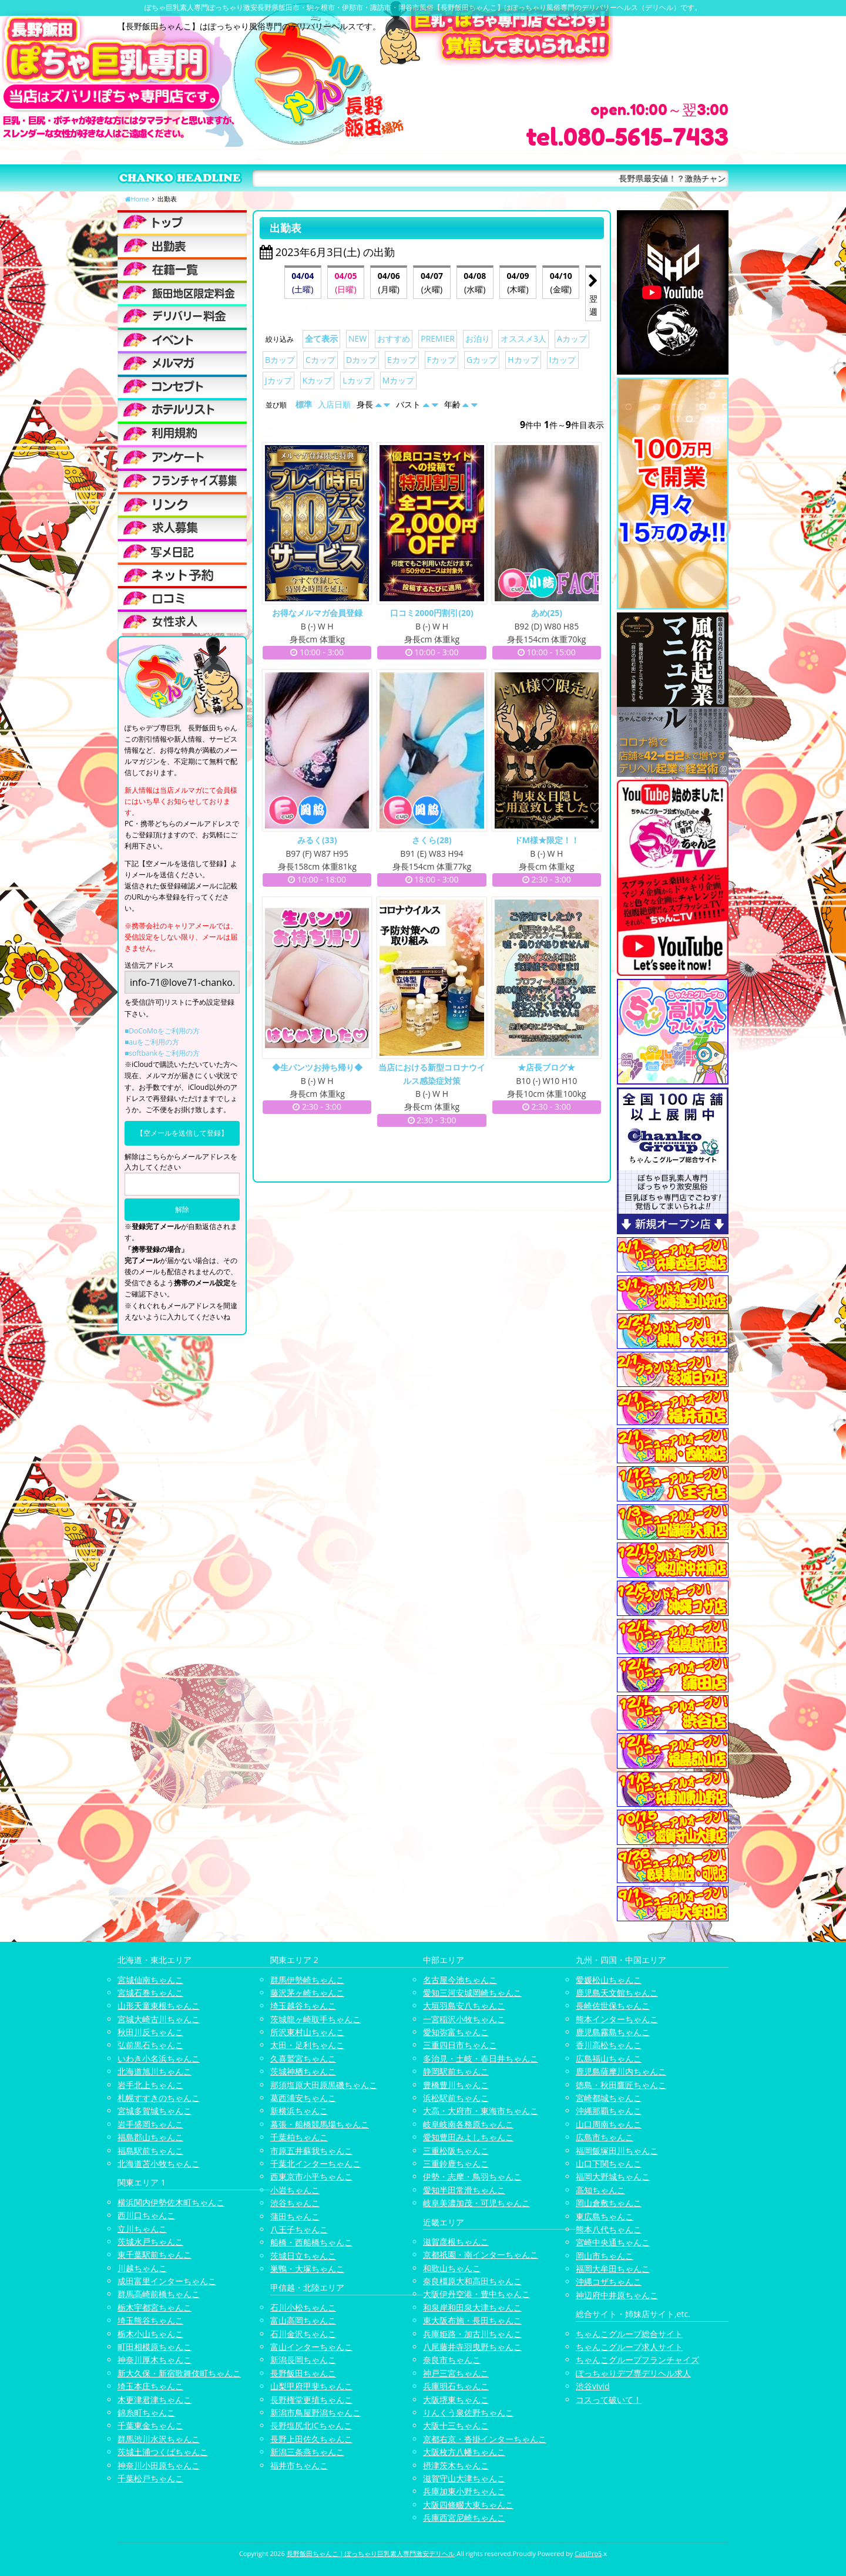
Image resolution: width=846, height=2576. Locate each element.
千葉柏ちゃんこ (299, 2137)
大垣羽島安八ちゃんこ (464, 2005)
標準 (304, 404)
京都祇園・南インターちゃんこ (480, 2254)
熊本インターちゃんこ (617, 2019)
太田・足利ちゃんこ (307, 2044)
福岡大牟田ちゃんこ (613, 2268)
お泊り (477, 338)
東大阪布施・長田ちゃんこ (472, 2320)
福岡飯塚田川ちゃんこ (617, 2150)
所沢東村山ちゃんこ (307, 2032)
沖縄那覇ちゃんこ (609, 2110)
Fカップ (441, 359)
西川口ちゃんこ (146, 2215)
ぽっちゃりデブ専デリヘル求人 (633, 2373)
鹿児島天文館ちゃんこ (617, 1992)
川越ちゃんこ (142, 2268)
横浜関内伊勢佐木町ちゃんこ (171, 2202)
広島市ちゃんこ (604, 2137)
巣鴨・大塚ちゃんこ (307, 2268)
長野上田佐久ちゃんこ (311, 2438)
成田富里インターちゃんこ (167, 2281)
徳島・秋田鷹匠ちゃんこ (621, 2084)
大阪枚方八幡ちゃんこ (464, 2451)
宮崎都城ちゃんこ (609, 2097)
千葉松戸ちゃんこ (150, 2478)
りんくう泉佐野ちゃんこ (468, 2412)
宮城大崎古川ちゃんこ (159, 2019)
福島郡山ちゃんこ (150, 2137)
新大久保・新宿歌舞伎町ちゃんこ (179, 2373)
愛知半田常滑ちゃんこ (464, 2190)
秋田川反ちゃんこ (150, 2032)
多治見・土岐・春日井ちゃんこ (480, 2058)
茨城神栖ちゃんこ (303, 2071)
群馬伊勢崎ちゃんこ (307, 1979)
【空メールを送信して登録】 (182, 1133)
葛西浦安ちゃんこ (303, 2097)
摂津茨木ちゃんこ (456, 2465)
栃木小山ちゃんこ (150, 2333)
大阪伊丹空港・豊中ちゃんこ (476, 2293)
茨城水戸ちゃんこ (150, 2241)
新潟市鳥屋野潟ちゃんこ (315, 2412)
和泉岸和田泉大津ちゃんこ (472, 2307)
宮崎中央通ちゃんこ (613, 2242)
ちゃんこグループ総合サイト (629, 2333)
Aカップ (572, 338)
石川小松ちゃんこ (303, 2307)
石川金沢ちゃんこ (303, 2333)
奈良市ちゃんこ (452, 2359)
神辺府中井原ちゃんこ (617, 2295)
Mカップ (398, 380)
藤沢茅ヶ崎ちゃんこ (307, 1992)
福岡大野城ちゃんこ (613, 2176)
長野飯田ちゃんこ (303, 2373)
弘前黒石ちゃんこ (150, 2044)
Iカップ (562, 359)
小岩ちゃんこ (295, 2190)
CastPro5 (588, 2553)
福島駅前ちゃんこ (150, 2150)
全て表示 (321, 338)
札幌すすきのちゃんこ (159, 2097)
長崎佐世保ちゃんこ (613, 2005)
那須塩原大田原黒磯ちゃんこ (323, 2084)
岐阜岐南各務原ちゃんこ (468, 2124)
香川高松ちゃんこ (609, 2044)
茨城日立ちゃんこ (303, 2255)
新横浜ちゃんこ (299, 2110)
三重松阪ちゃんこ (456, 2150)
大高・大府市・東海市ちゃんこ (480, 2110)
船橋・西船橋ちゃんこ (311, 2242)
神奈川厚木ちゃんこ (155, 2359)
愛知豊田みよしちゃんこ (468, 2137)
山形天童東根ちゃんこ (159, 2005)
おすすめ (393, 338)
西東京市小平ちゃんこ (311, 2176)
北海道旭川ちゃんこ (155, 2071)
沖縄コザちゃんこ (609, 2281)
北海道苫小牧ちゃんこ (159, 2163)
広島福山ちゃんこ (609, 2058)
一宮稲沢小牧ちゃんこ (464, 2019)
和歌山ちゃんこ (452, 2268)
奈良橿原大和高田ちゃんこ (472, 2281)
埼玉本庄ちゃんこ (150, 2386)
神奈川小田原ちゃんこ (159, 2465)
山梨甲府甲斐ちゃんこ (311, 2386)
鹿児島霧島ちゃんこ (613, 2032)
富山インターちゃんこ (311, 2346)
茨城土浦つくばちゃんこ (163, 2451)
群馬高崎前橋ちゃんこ (159, 2293)
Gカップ (481, 359)
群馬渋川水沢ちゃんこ (159, 2438)
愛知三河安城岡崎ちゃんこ (472, 1992)
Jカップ (278, 380)
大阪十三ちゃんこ (456, 2425)
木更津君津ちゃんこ (155, 2399)
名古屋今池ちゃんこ (460, 1979)
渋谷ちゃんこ (295, 2202)
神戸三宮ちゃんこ (456, 2373)
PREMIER (438, 338)
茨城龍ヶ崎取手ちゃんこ (315, 2019)
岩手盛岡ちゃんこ (150, 2124)
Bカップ (280, 359)
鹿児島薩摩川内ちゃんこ (621, 2071)
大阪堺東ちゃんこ (456, 2399)
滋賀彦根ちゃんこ (456, 2241)
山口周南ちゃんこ (609, 2124)
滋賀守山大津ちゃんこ (464, 2478)
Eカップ (402, 359)
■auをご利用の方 (152, 1042)
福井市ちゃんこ (299, 2465)
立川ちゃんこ (142, 2228)
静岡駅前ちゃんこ (456, 2071)
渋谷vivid (593, 2386)
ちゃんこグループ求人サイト (629, 2346)
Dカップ (361, 359)
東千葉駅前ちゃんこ (155, 2254)
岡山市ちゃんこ (604, 2255)
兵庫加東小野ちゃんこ (464, 2491)
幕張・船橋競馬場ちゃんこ (319, 2124)
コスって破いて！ (609, 2399)
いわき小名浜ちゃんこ (159, 2058)
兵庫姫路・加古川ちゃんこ (472, 2333)
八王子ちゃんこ (299, 2229)
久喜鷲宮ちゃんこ (303, 2058)
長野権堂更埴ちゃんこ (311, 2399)
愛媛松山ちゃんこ (609, 1979)
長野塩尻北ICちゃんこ (311, 2425)
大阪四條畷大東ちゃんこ (468, 2504)
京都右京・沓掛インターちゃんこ (484, 2438)
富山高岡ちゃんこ (303, 2320)
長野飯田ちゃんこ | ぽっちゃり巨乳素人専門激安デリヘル (371, 2553)
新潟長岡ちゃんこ (303, 2359)
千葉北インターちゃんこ (315, 2163)
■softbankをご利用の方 (162, 1053)
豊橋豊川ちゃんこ (456, 2084)
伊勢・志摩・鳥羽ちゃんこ (472, 2176)
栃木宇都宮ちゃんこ (155, 2307)
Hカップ (523, 359)
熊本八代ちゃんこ (609, 2229)
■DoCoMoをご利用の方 (162, 1031)
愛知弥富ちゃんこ (456, 2032)
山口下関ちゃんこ (609, 2163)
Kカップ (318, 380)
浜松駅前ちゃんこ (456, 2097)
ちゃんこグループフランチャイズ (637, 2359)
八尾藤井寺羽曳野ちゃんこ (472, 2346)
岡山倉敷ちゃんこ (609, 2202)
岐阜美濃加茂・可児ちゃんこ (476, 2202)
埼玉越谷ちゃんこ (303, 2005)
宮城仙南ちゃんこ (150, 1979)
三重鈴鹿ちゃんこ (456, 2163)
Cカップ (320, 359)
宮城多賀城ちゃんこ (155, 2110)
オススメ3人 (523, 338)
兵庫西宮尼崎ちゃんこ (464, 2517)
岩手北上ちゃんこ (150, 2084)
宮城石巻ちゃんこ (150, 1992)
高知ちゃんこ (600, 2190)
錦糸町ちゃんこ (146, 2412)
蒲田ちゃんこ (295, 2216)
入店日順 (334, 404)
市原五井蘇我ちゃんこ (311, 2150)
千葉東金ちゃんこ (150, 2425)
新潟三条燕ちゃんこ (307, 2451)
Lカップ (357, 380)
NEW (357, 338)
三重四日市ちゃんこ (460, 2044)
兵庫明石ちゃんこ (456, 2386)
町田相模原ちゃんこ (155, 2346)
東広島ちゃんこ (604, 2216)
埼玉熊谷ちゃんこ (150, 2320)
